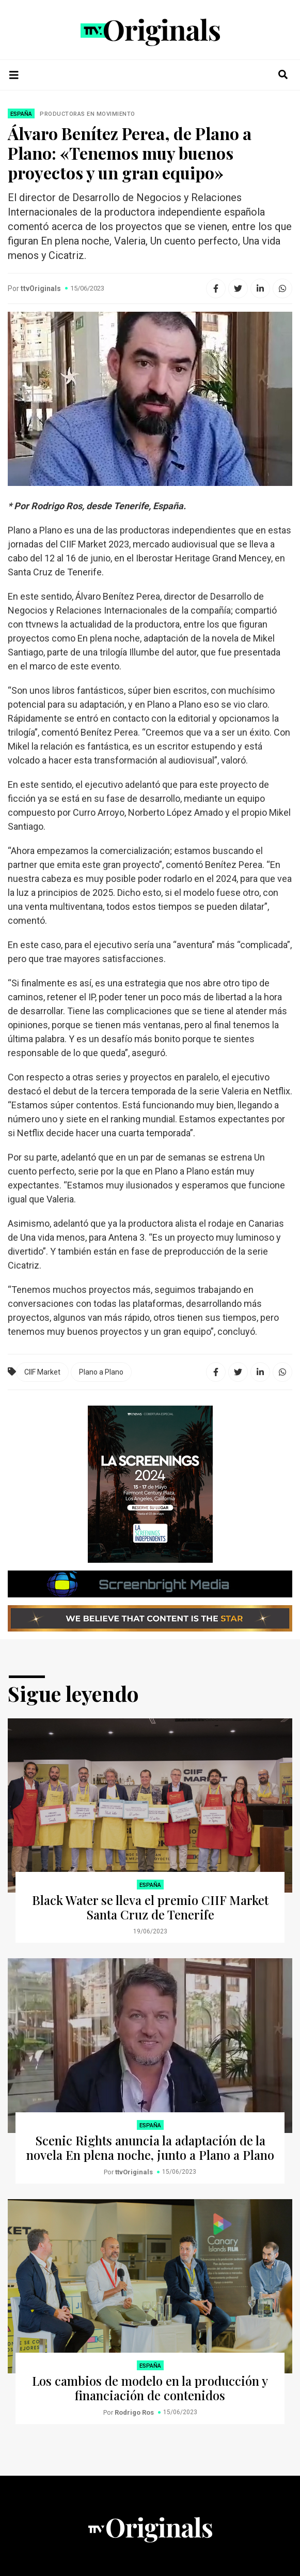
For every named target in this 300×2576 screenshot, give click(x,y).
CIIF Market (42, 1372)
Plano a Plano (101, 1372)
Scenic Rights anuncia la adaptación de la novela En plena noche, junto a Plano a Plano (150, 2147)
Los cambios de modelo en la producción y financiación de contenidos (150, 2387)
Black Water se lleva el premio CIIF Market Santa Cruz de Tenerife (150, 1907)
